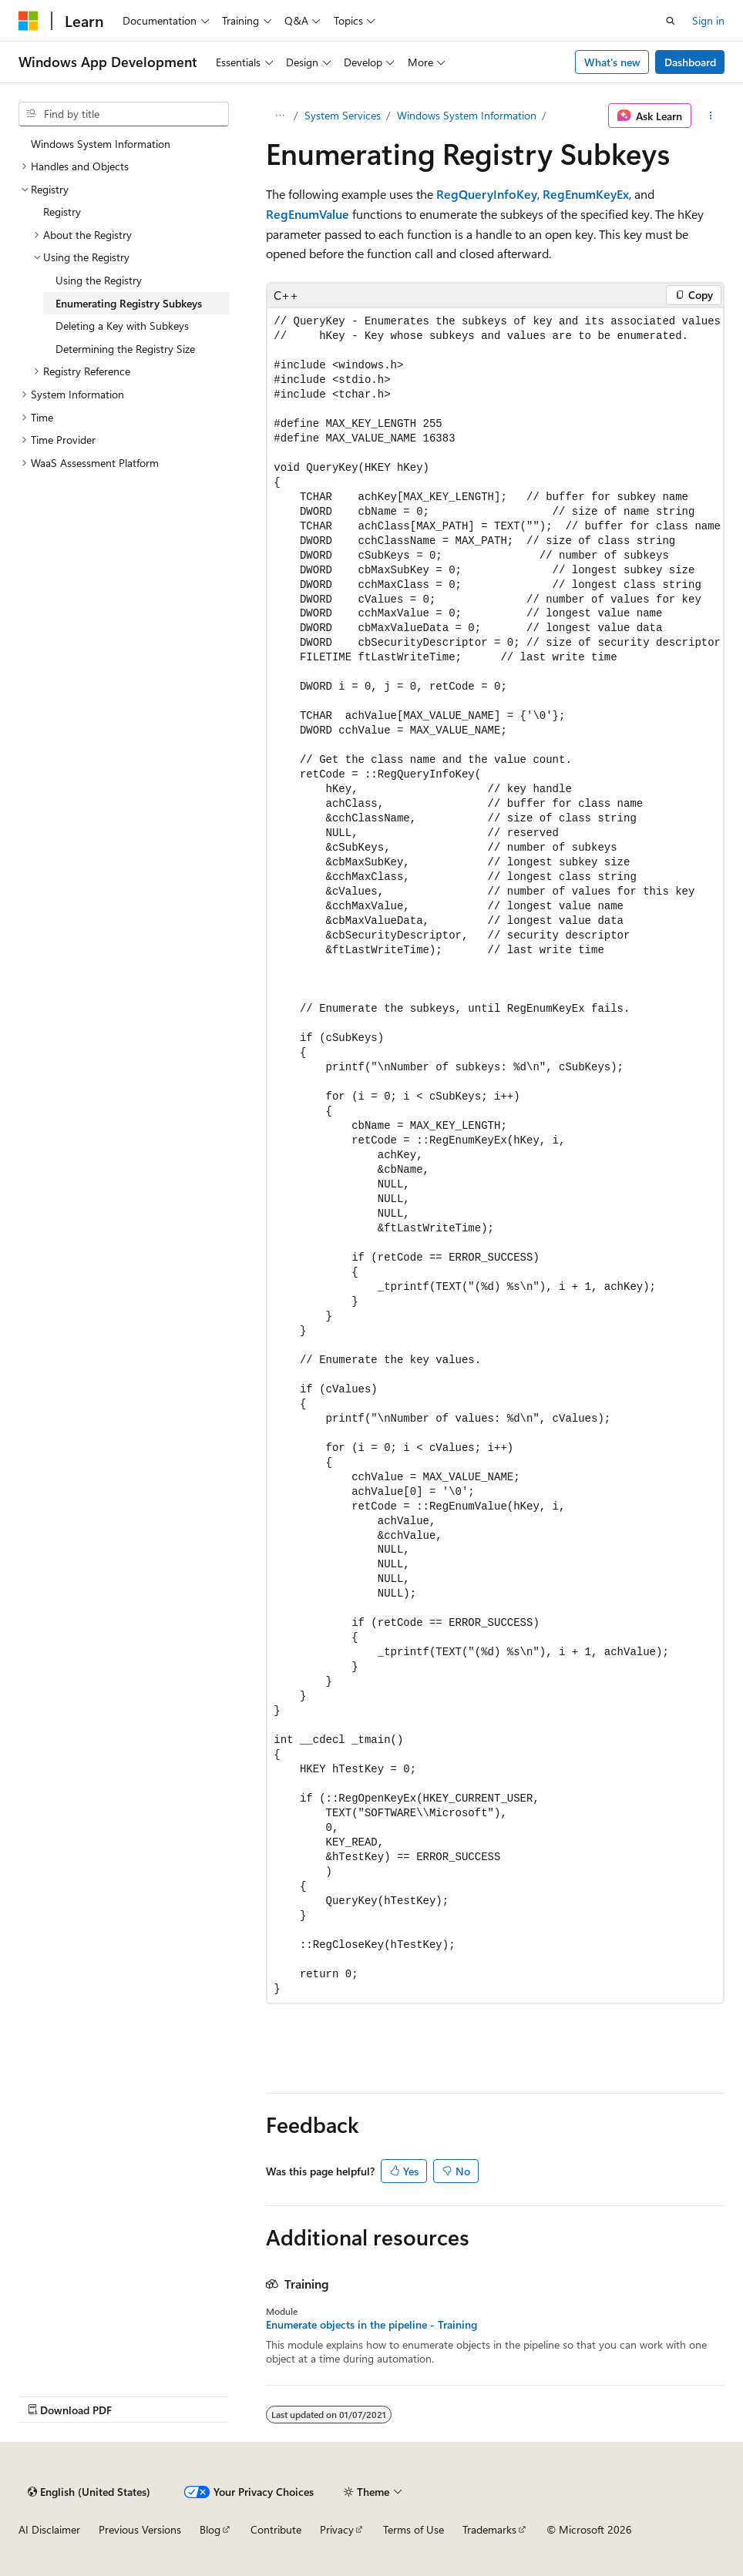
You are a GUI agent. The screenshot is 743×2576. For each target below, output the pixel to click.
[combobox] (123, 114)
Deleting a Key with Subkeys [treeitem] (122, 325)
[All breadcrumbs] (279, 115)
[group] (495, 1155)
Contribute (275, 2529)
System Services (342, 115)
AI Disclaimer (49, 2529)
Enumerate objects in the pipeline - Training (371, 2325)
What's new (612, 62)
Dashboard (690, 62)
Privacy (337, 2529)
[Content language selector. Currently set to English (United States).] (89, 2492)
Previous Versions (140, 2529)
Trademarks (489, 2529)
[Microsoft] (28, 21)
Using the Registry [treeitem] (98, 280)
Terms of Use (413, 2529)
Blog (210, 2529)
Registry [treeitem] (62, 211)
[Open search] (670, 21)
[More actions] (711, 115)
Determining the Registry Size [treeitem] (125, 348)
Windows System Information (466, 115)
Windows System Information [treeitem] (100, 143)
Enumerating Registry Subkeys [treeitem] (128, 303)
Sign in (708, 20)
